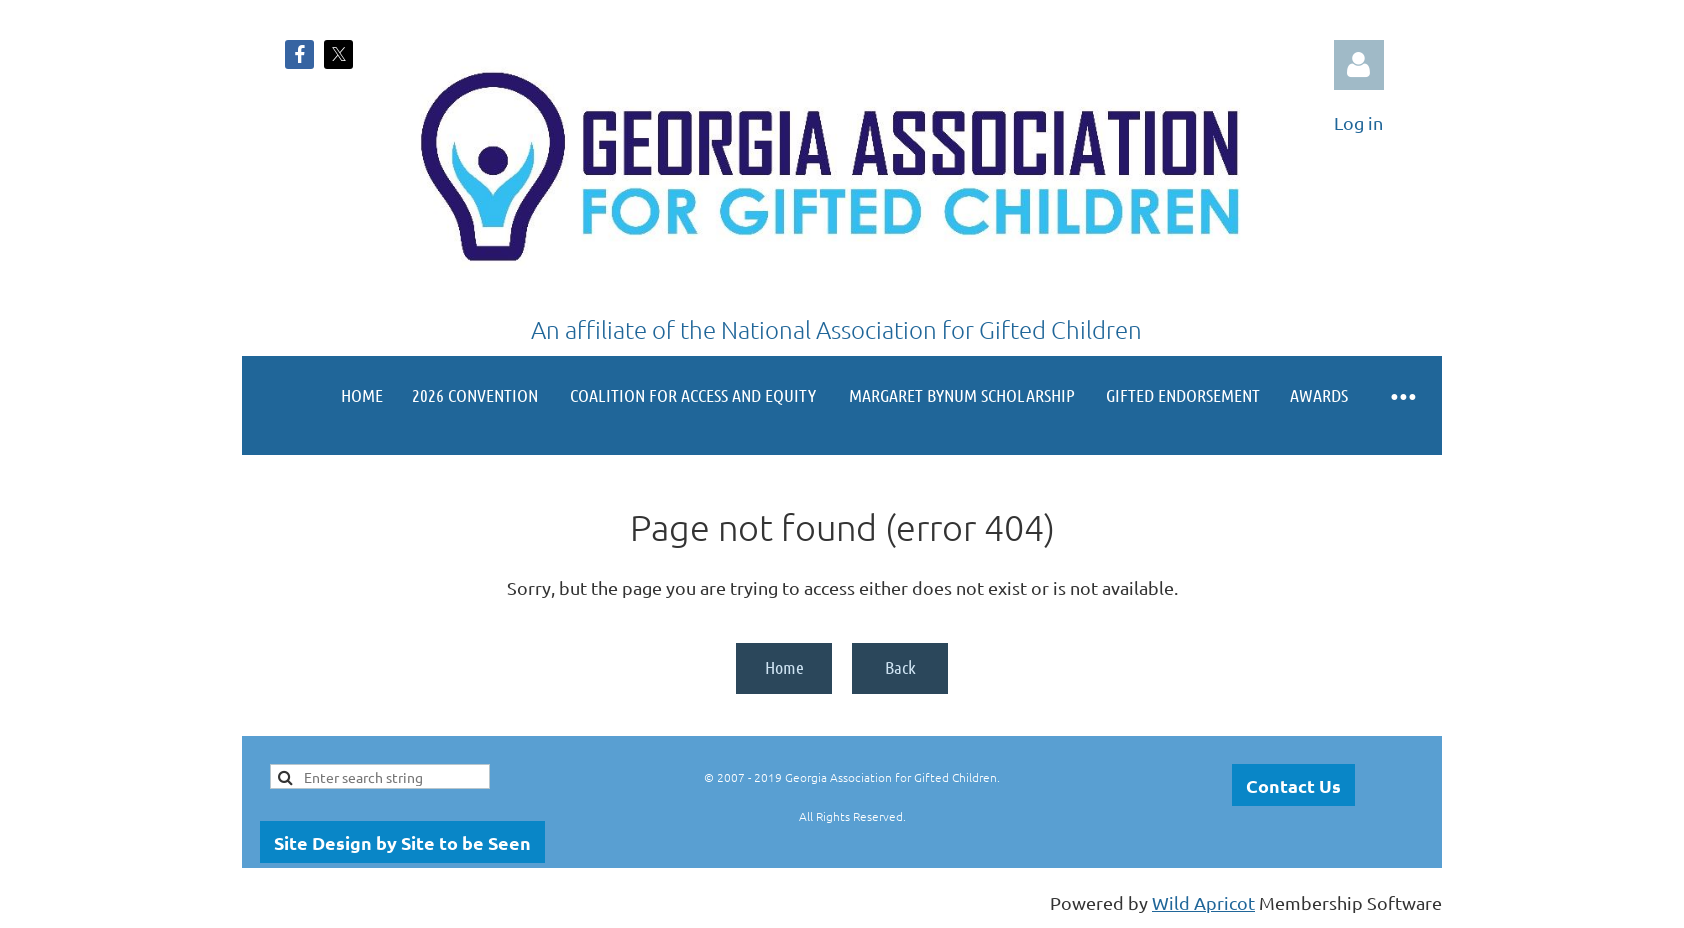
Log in (1359, 65)
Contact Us (1293, 785)
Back (900, 667)
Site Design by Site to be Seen (402, 842)
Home (784, 667)
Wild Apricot (1203, 902)
